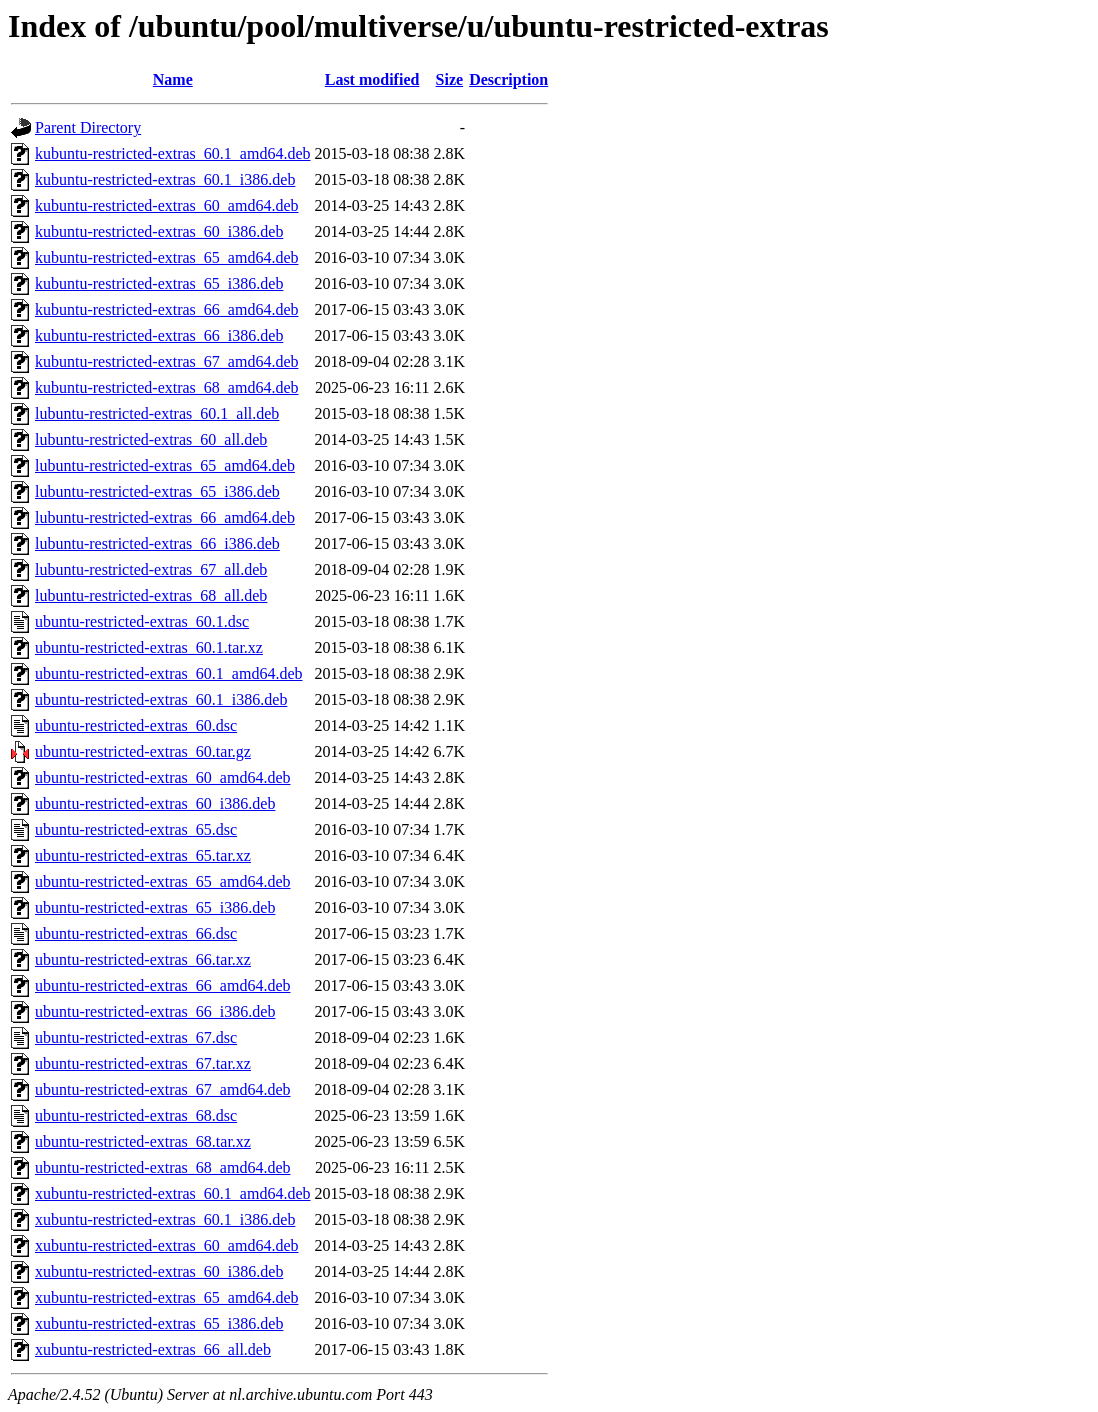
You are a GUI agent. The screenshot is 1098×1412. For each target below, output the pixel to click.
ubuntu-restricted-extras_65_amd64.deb (162, 881)
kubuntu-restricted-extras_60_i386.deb (159, 231)
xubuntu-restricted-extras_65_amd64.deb (166, 1297)
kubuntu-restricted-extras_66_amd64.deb (166, 309)
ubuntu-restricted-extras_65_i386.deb (155, 907)
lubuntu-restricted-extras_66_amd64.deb (165, 517)
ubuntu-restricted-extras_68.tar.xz (143, 1141)
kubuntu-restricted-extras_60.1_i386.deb (165, 179)
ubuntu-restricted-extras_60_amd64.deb (162, 777)
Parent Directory (88, 127)
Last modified (372, 79)
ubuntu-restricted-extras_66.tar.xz (143, 959)
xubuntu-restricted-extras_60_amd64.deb (166, 1245)
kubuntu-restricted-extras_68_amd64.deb (166, 387)
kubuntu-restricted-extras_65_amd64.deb (166, 257)
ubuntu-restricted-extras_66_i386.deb (155, 1011)
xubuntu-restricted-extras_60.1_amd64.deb (172, 1193)
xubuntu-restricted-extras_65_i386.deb (159, 1323)
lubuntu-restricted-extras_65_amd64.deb (165, 465)
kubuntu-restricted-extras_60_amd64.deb (166, 205)
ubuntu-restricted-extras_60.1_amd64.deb (168, 673)
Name (173, 79)
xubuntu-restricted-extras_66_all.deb (153, 1349)
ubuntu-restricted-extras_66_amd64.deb (162, 985)
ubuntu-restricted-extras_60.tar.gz (143, 751)
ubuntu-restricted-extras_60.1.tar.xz (149, 647)
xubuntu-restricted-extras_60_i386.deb (159, 1271)
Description (508, 79)
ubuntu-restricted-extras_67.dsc (136, 1037)
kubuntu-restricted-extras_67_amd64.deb (166, 361)
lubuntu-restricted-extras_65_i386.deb (157, 491)
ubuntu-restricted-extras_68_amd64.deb (162, 1167)
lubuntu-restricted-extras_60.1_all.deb (157, 413)
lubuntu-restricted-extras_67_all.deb (151, 569)
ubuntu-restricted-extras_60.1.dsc (142, 621)
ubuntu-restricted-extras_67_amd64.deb (162, 1089)
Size (450, 79)
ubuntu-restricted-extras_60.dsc (136, 725)
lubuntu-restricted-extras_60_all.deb (151, 439)
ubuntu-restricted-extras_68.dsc (136, 1115)
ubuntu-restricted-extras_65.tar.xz (143, 855)
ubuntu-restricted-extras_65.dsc (136, 829)
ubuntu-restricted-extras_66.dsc (136, 933)
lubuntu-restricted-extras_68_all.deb (151, 595)
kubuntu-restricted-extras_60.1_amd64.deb (172, 153)
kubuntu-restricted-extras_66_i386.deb (159, 335)
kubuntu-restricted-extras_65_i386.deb (159, 283)
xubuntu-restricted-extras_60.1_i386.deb (165, 1219)
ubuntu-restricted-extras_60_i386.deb (155, 803)
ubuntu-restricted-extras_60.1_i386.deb (161, 699)
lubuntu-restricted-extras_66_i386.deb (157, 543)
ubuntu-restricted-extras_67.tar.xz (143, 1063)
